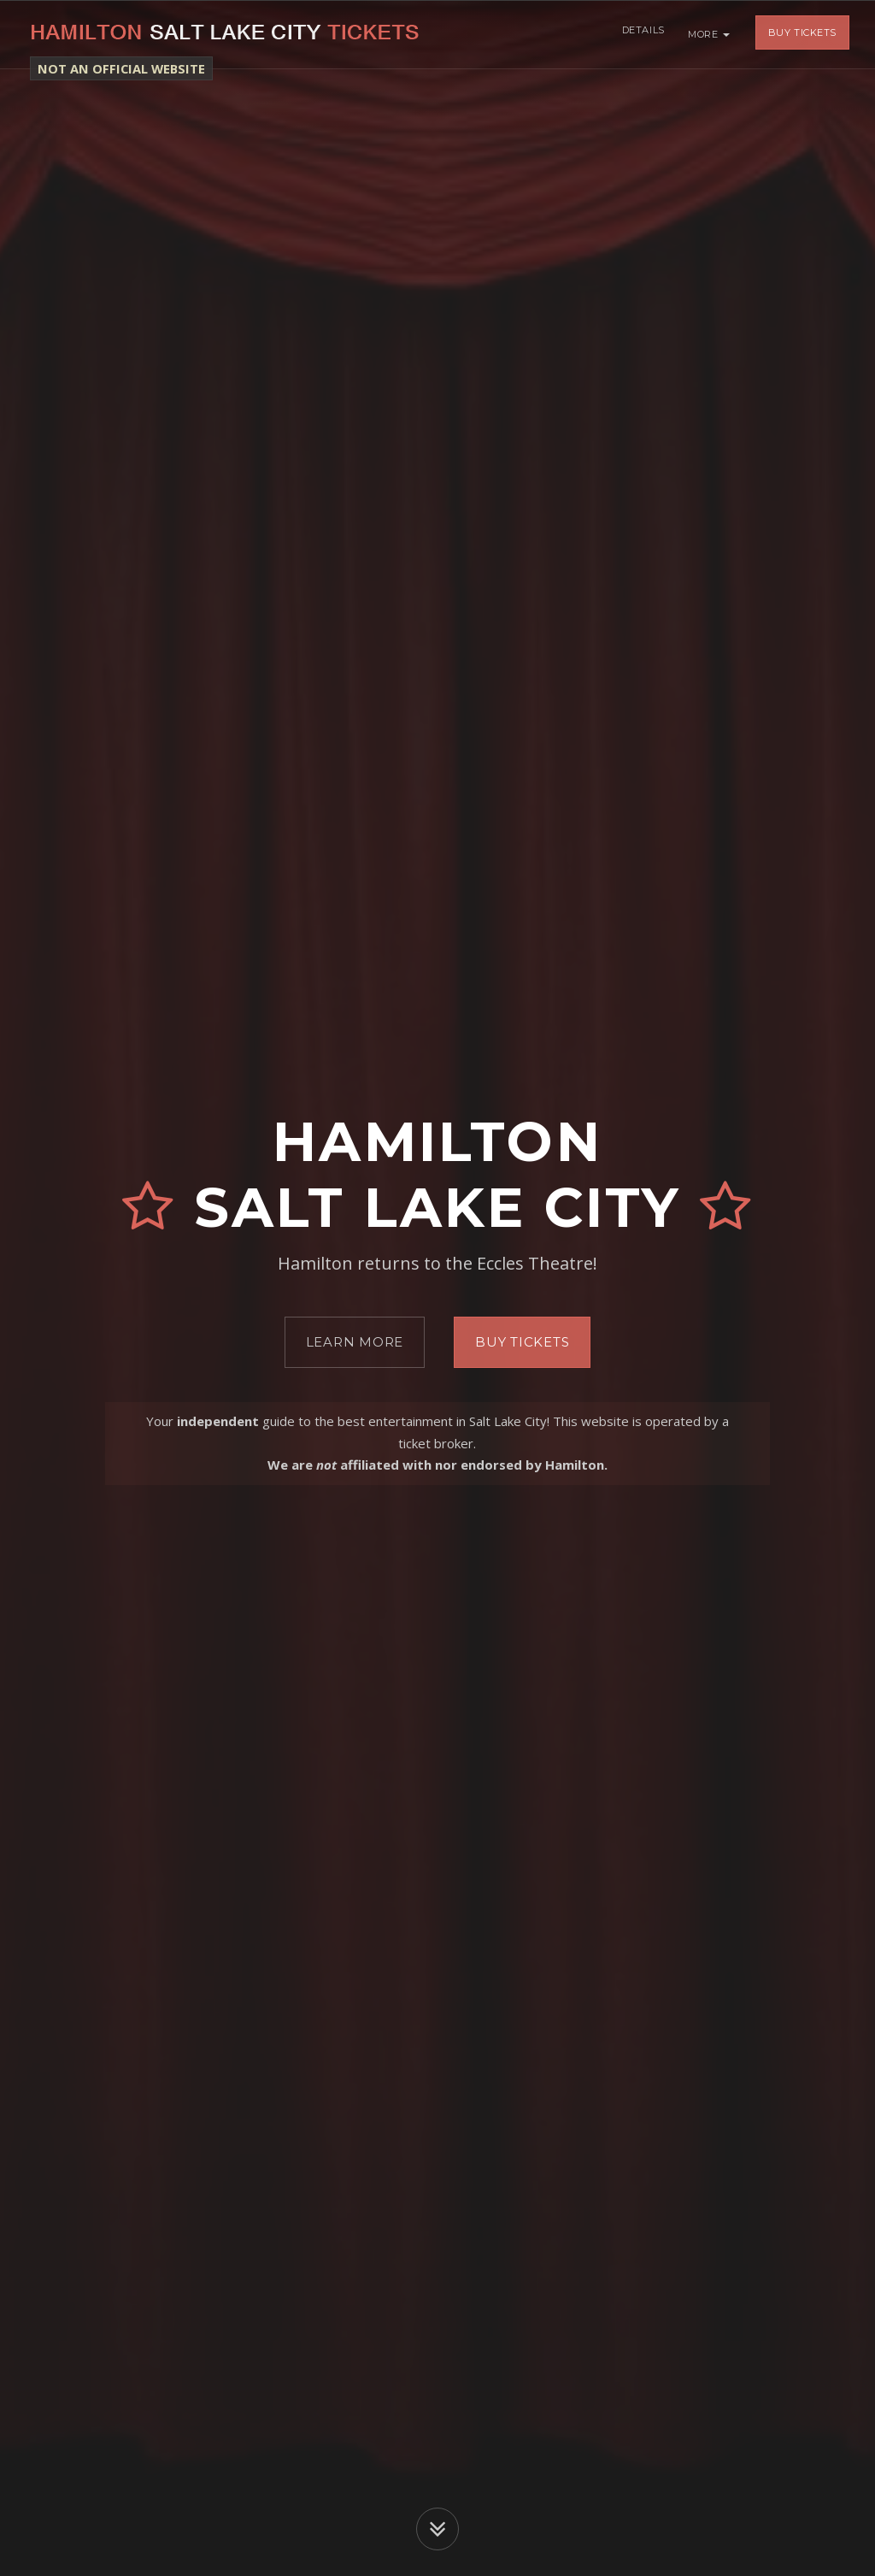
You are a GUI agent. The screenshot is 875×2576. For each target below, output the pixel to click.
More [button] (709, 34)
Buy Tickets (802, 34)
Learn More (355, 1342)
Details (641, 34)
